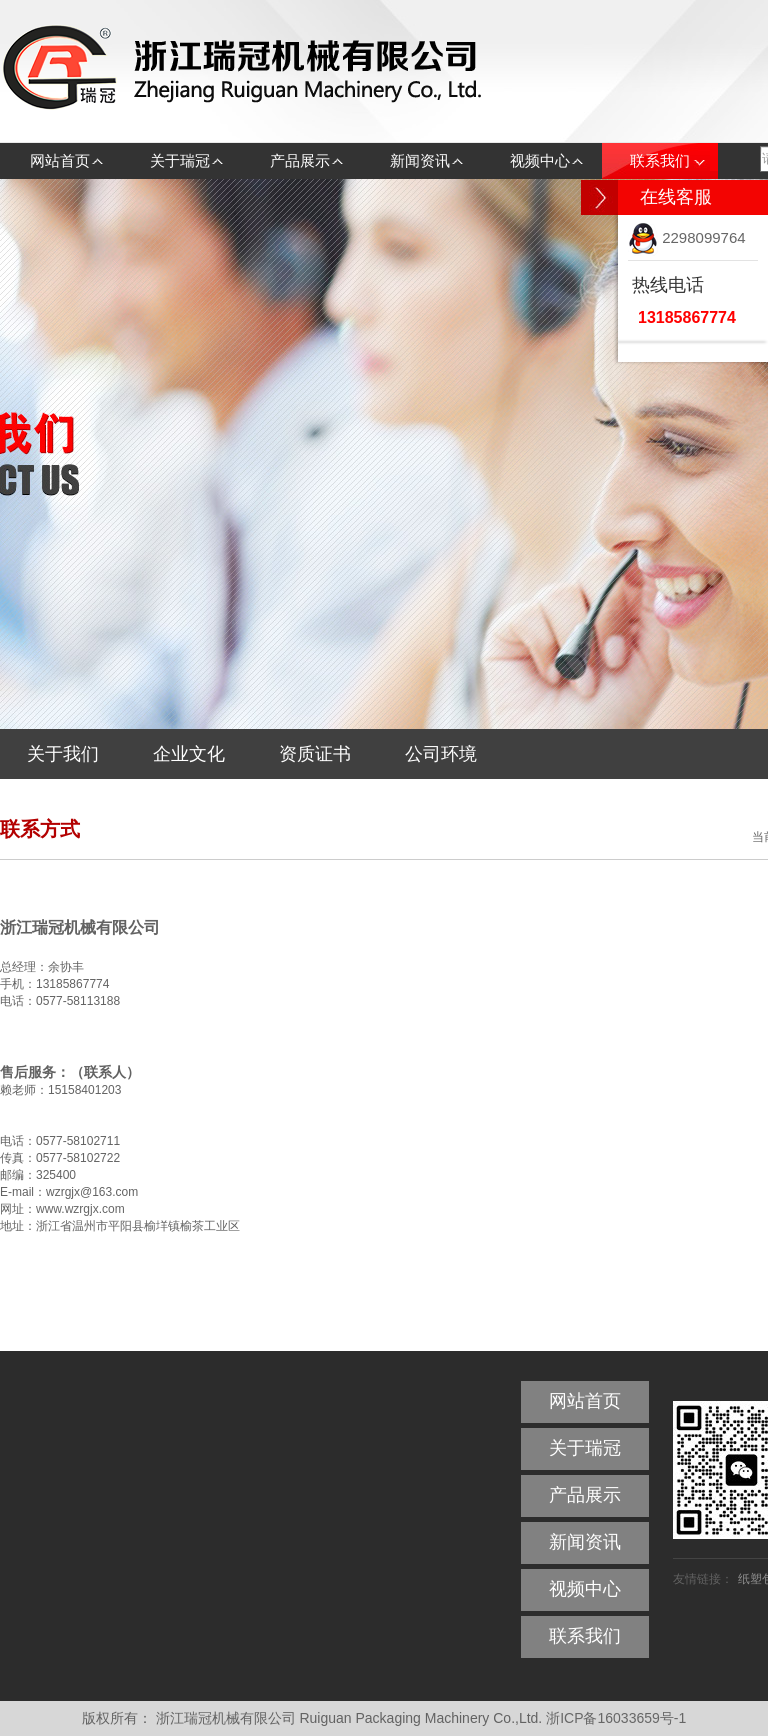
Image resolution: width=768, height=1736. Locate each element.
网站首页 (60, 160)
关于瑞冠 (180, 160)
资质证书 (315, 754)
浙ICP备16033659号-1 (616, 1718)
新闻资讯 (420, 160)
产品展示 (300, 160)
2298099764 (687, 237)
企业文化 (189, 754)
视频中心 (540, 160)
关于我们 (63, 754)
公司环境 (441, 754)
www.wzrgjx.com (80, 1209)
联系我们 (660, 160)
